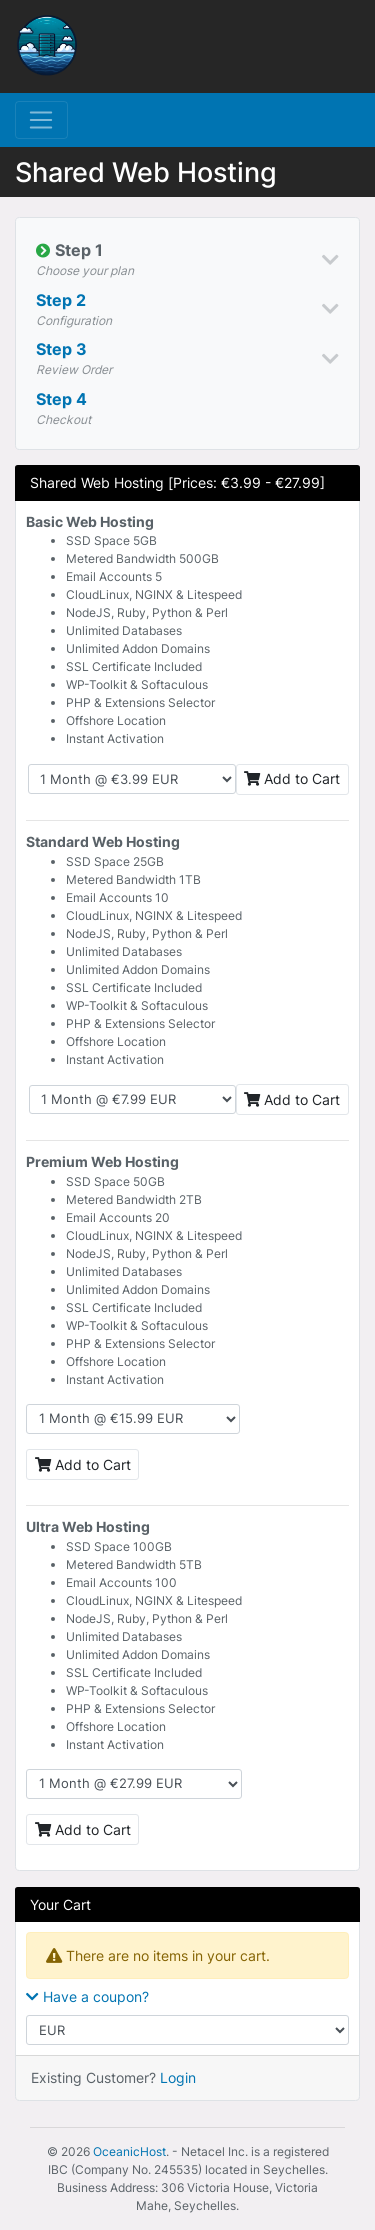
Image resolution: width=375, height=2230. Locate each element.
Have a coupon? (87, 1996)
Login (178, 2077)
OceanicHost (129, 2151)
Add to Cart (292, 778)
